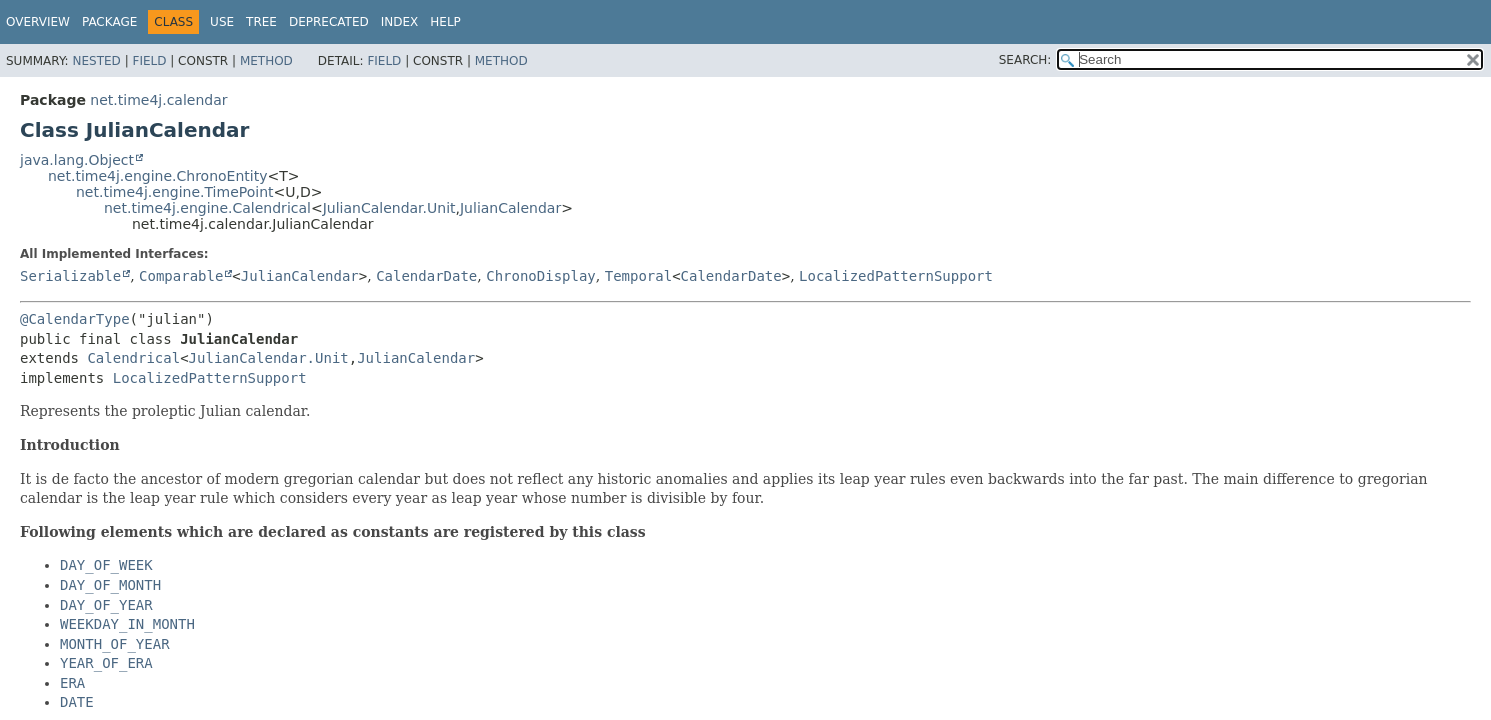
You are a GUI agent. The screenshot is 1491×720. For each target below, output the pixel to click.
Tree (261, 22)
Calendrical (133, 358)
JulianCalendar (510, 208)
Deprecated (329, 22)
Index (400, 22)
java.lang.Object (77, 160)
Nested (96, 61)
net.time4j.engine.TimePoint (175, 192)
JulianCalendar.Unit (389, 208)
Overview (38, 22)
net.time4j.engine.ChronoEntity (157, 176)
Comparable (181, 276)
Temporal (638, 276)
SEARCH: (1025, 60)
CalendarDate (426, 276)
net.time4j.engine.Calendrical (207, 208)
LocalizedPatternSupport (896, 276)
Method (266, 61)
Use (222, 22)
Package (109, 22)
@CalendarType (75, 319)
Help (445, 22)
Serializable (70, 276)
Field (149, 61)
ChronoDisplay (541, 276)
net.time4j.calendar (158, 100)
